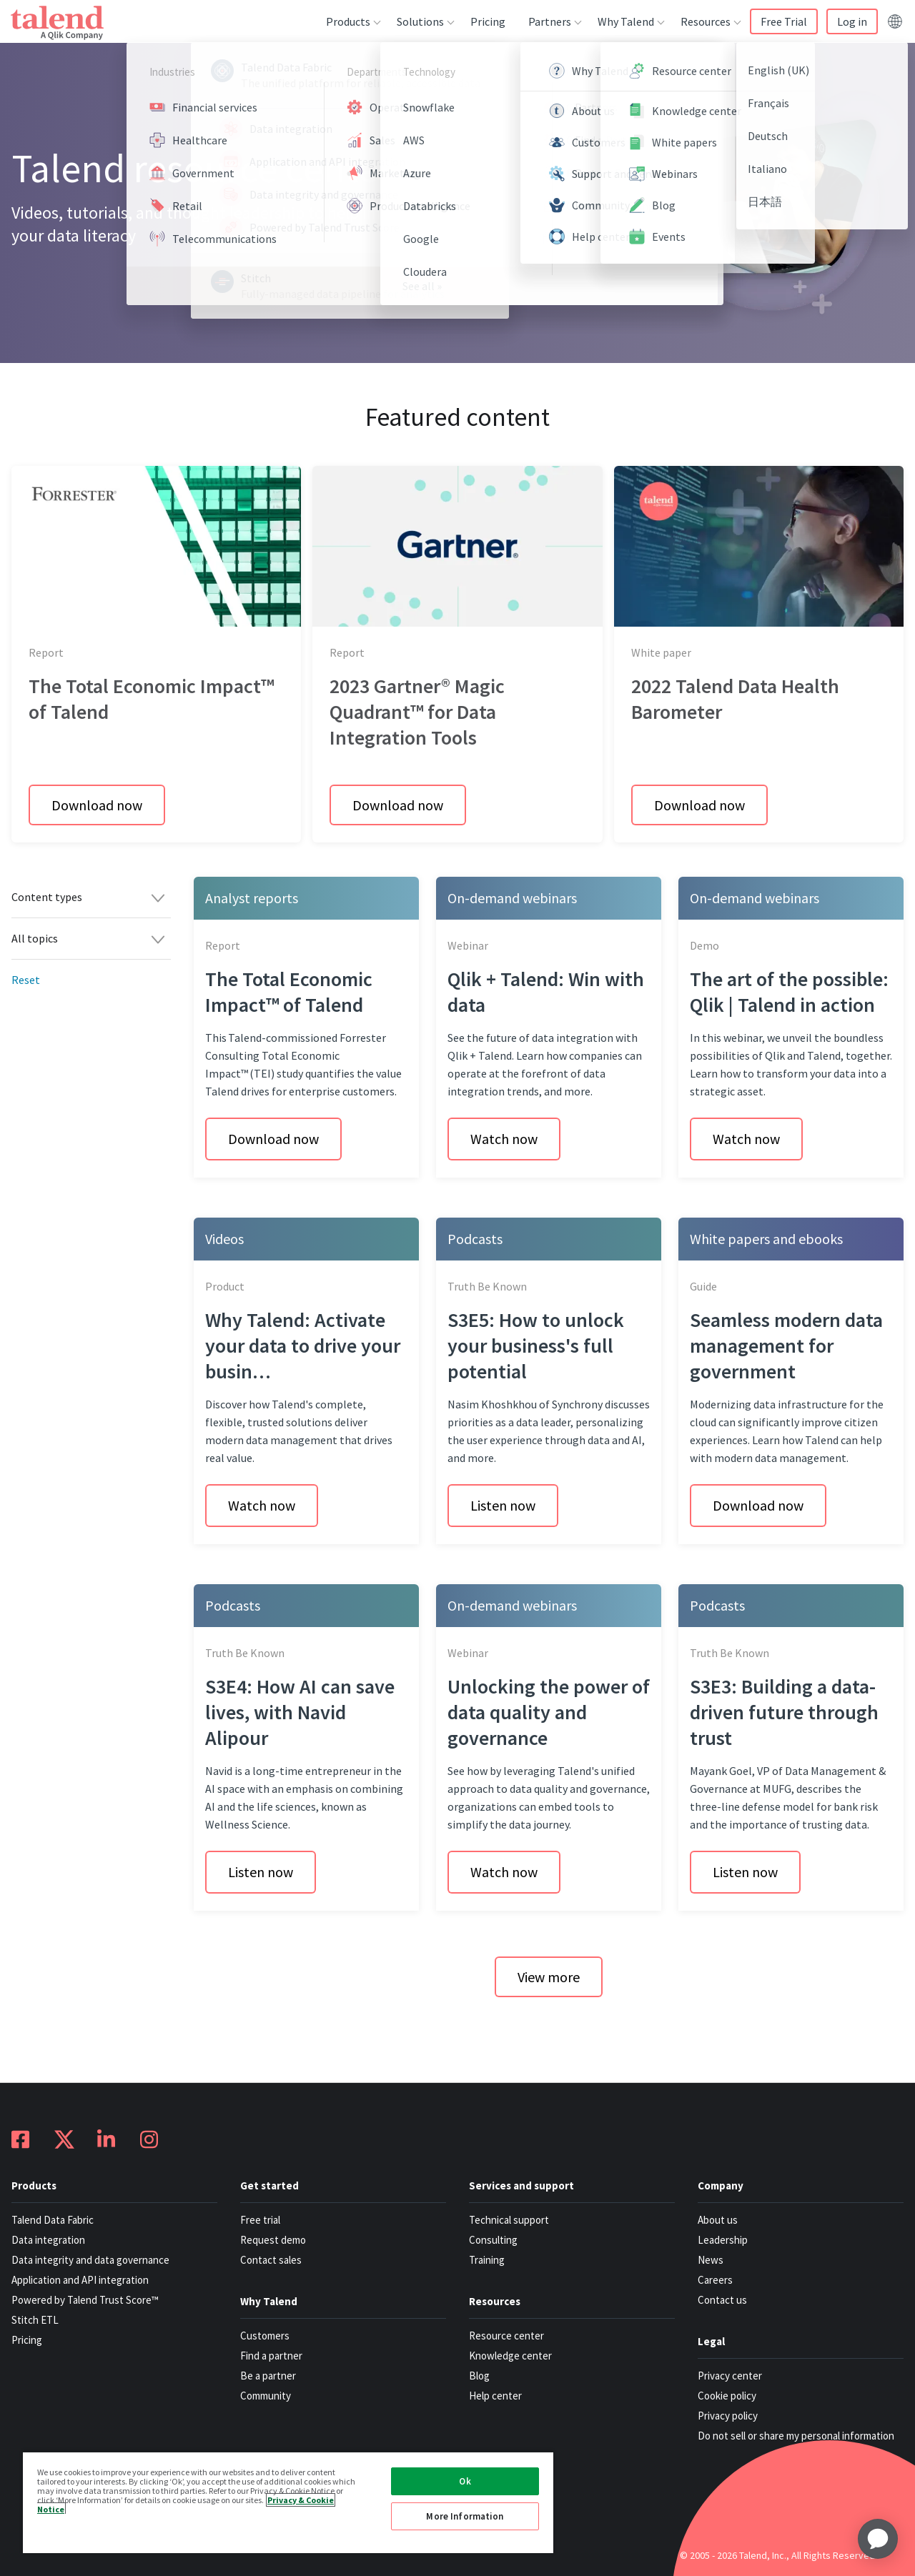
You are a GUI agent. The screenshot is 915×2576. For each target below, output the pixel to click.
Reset (25, 980)
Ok (464, 2481)
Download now (96, 805)
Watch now (504, 1139)
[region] (288, 2502)
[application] (878, 2539)
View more (549, 1977)
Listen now (502, 1505)
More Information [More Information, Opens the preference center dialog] (464, 2516)
